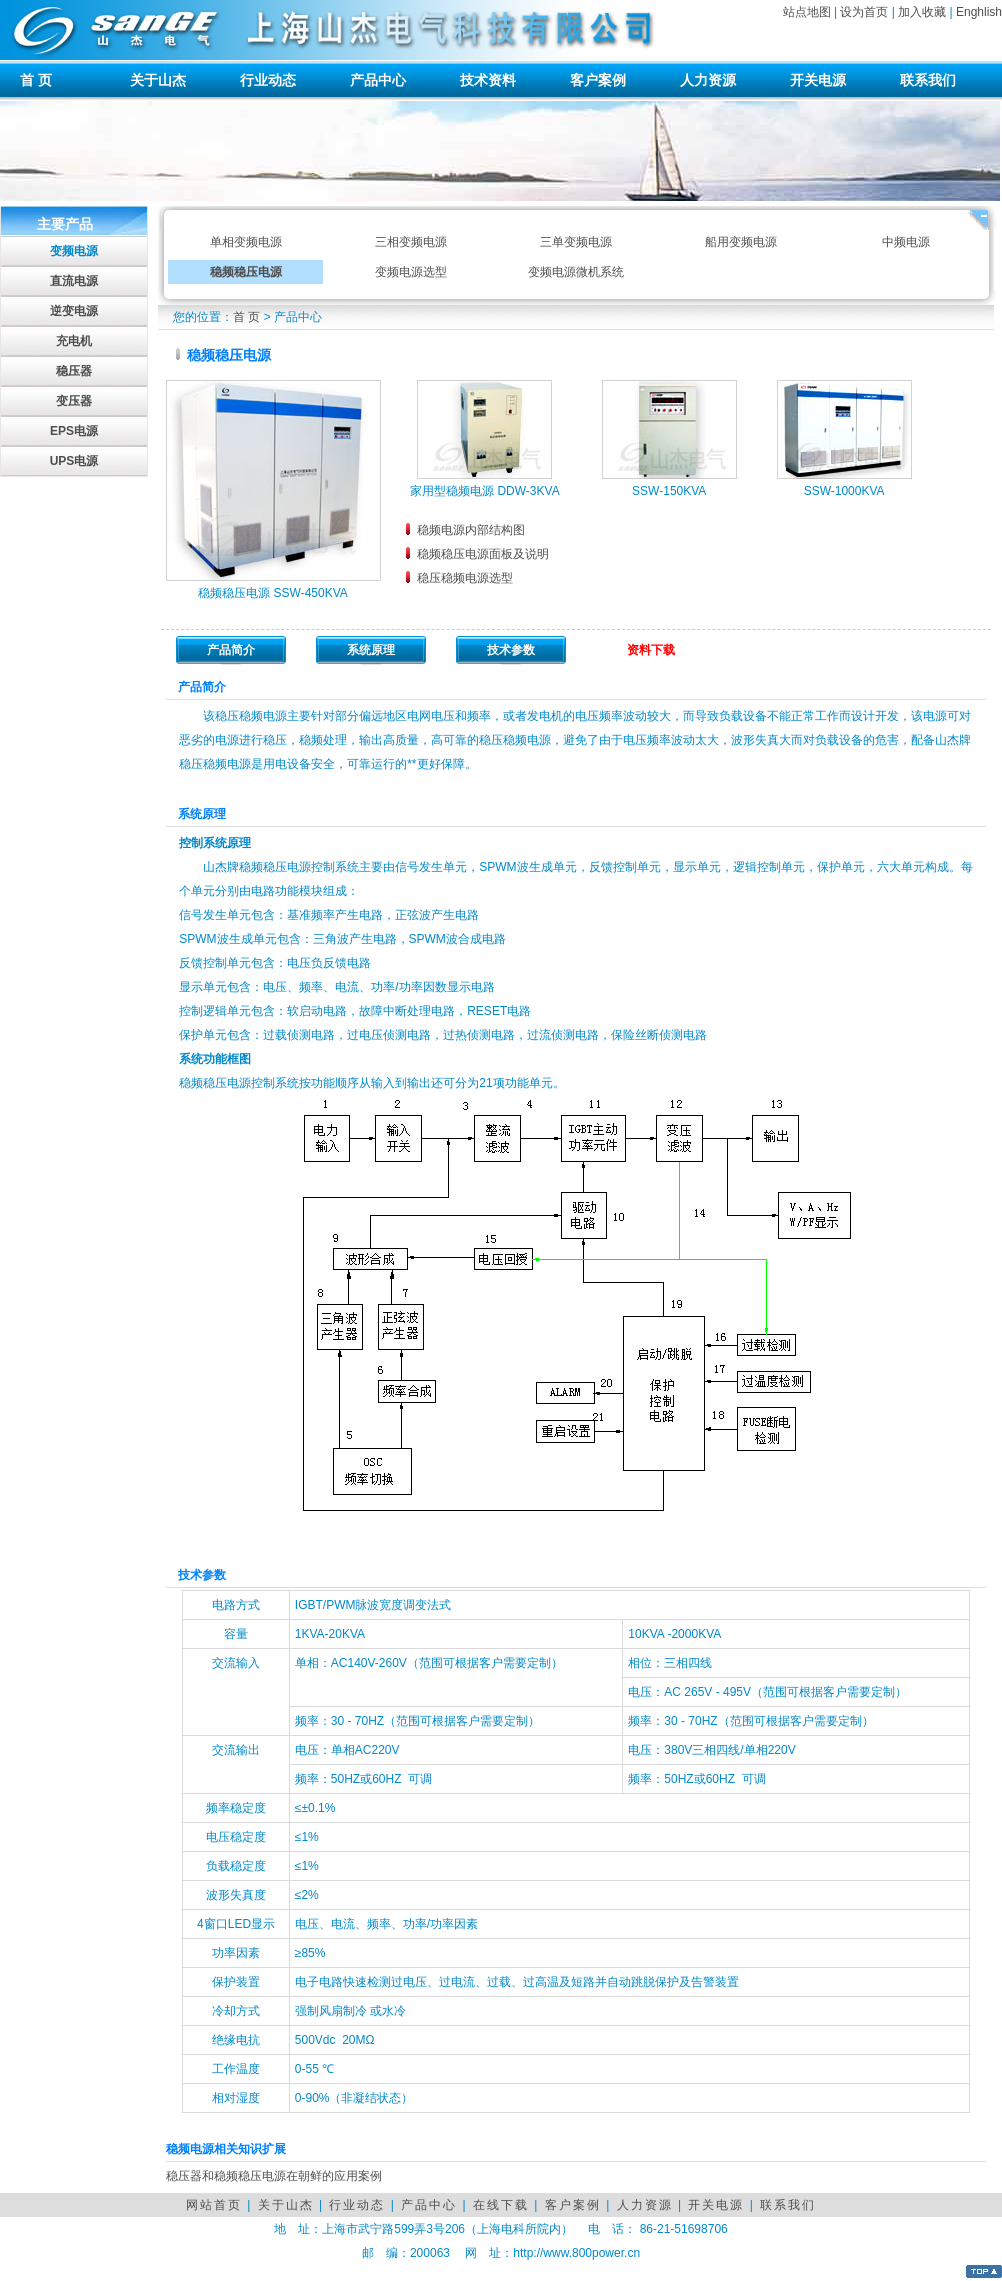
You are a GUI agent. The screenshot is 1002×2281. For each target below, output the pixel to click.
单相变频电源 (246, 242)
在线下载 (501, 2205)
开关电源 (818, 80)
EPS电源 (74, 431)
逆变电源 (74, 311)
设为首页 (864, 12)
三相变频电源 (411, 242)
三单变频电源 (576, 242)
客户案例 (598, 80)
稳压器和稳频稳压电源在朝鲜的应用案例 (274, 2176)
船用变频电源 (741, 242)
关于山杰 (158, 80)
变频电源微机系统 (576, 272)
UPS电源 (74, 461)
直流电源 (74, 281)
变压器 (74, 401)
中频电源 (906, 242)
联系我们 (928, 80)
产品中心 (378, 80)
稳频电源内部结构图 (471, 530)
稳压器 (74, 371)
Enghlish (979, 12)
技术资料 (488, 80)
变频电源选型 (411, 272)
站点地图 (807, 12)
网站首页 (214, 2205)
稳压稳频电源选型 (465, 578)
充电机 (74, 341)
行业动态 (268, 80)
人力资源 (708, 80)
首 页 (36, 80)
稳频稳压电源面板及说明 (483, 554)
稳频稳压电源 (246, 272)
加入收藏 (922, 12)
